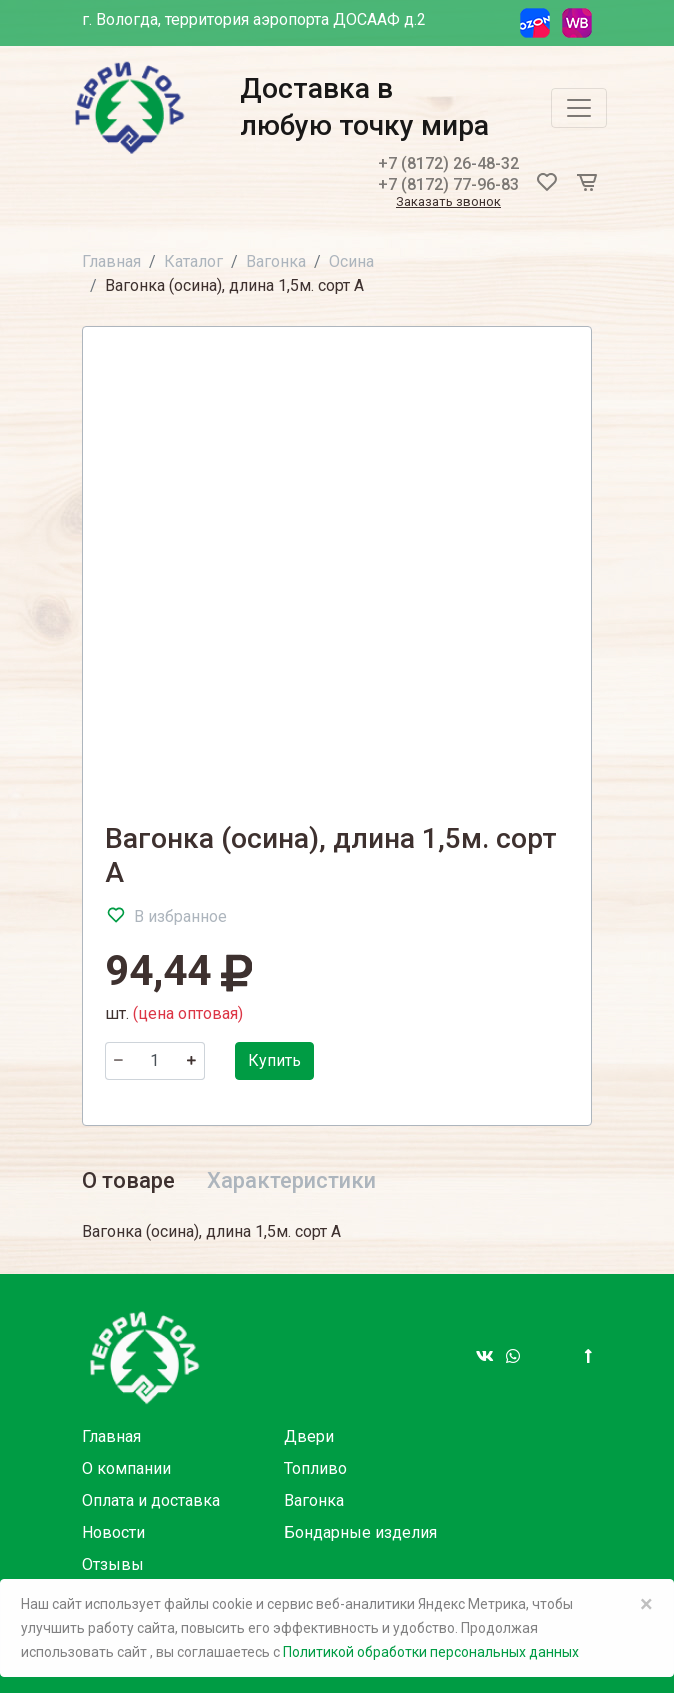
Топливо (315, 1468)
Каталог (193, 261)
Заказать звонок (448, 202)
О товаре (128, 1180)
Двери (309, 1436)
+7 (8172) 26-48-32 (448, 163)
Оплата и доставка (151, 1500)
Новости (113, 1532)
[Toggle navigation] (579, 108)
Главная (111, 261)
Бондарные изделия (360, 1532)
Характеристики (291, 1180)
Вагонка (276, 261)
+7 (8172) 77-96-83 (448, 184)
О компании (126, 1468)
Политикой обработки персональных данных (431, 1652)
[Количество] (155, 1061)
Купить (274, 1060)
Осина (351, 261)
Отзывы (113, 1564)
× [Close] (646, 1604)
